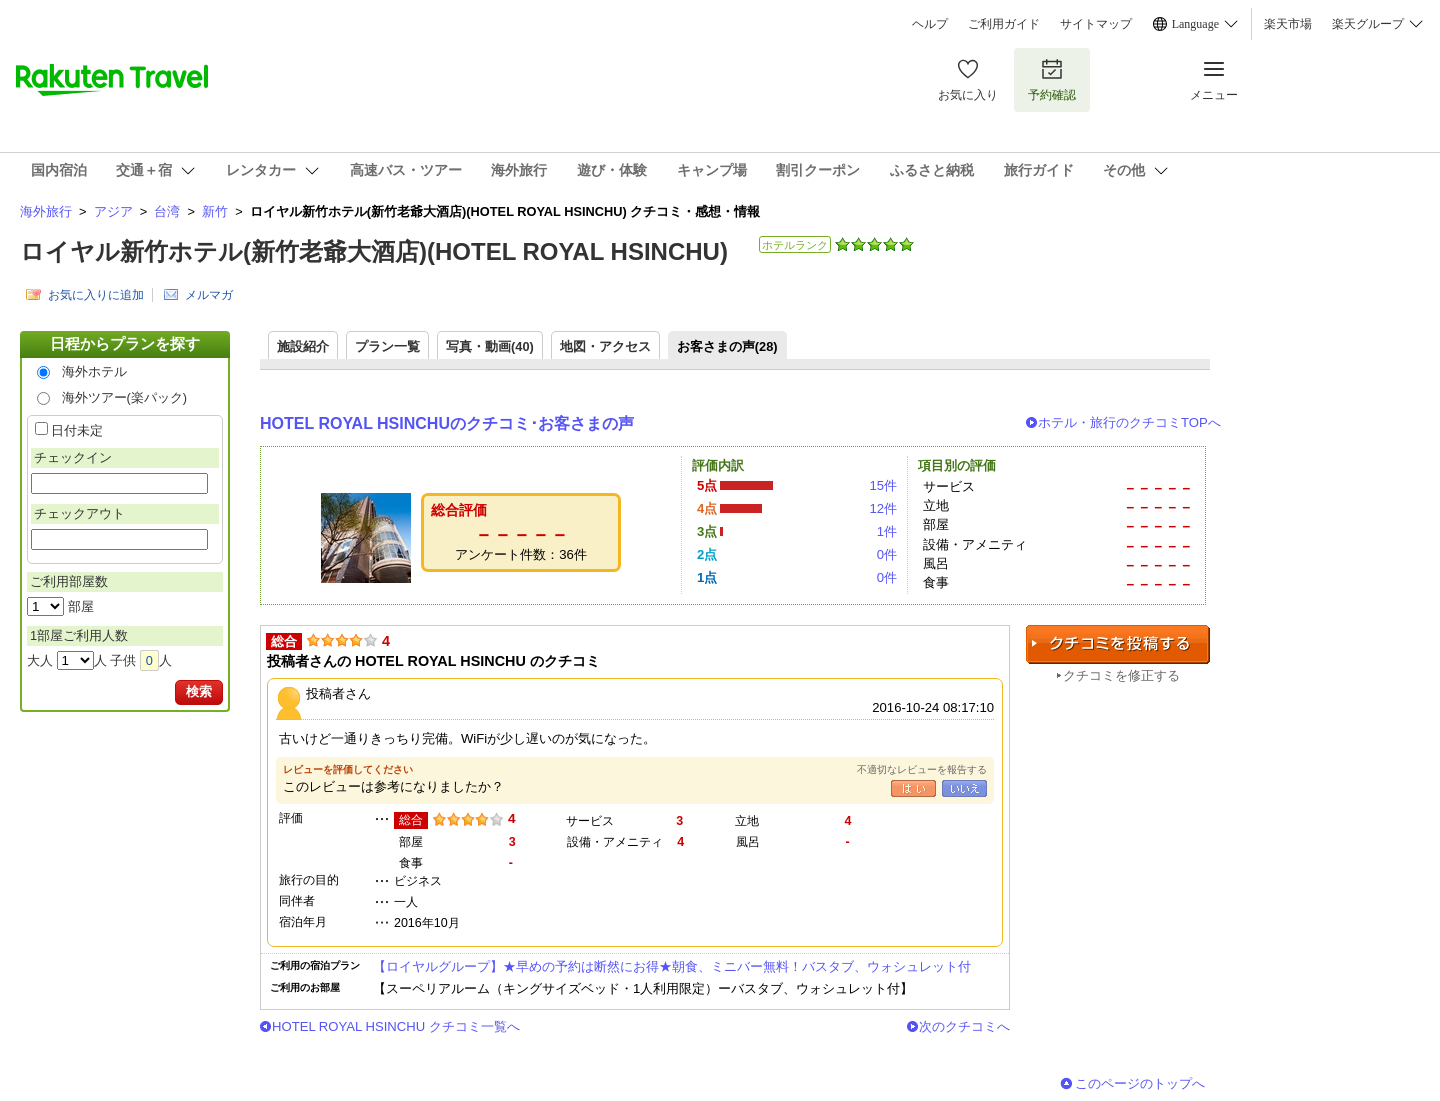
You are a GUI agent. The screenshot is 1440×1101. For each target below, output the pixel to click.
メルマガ (209, 295)
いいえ (964, 788)
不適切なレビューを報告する (922, 769)
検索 (199, 691)
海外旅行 (46, 211)
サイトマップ (1096, 24)
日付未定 (77, 430)
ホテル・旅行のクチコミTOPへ (1129, 422)
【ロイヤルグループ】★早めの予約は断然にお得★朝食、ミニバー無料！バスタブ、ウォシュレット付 (672, 966)
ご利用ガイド (1004, 24)
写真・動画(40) (490, 346)
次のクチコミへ (964, 1026)
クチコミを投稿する (1118, 644)
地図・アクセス (605, 346)
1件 (887, 531)
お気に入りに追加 (96, 295)
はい (913, 788)
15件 (883, 485)
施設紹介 (303, 346)
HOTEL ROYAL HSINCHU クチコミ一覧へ (396, 1026)
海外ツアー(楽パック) (125, 397)
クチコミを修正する (1121, 675)
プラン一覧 (387, 346)
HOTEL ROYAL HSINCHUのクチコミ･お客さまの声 (447, 423)
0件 (887, 554)
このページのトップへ (1140, 1083)
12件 (883, 508)
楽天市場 (1288, 24)
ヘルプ (930, 24)
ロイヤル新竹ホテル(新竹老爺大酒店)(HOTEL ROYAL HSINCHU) (374, 251)
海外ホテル (94, 371)
